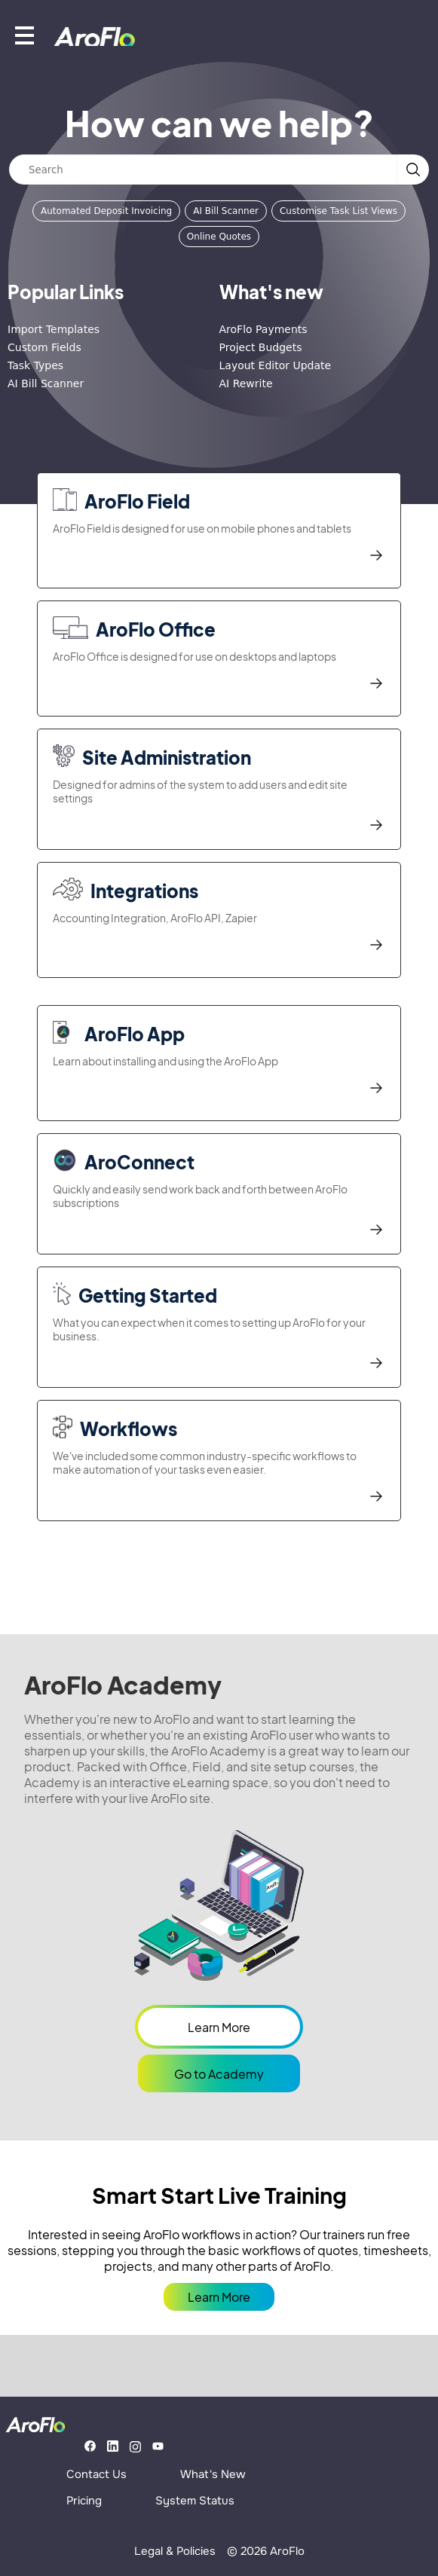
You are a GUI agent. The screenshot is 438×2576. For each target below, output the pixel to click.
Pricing (84, 2500)
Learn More (219, 2027)
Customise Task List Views (338, 211)
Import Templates (54, 329)
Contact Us (96, 2474)
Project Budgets (260, 347)
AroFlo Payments (263, 329)
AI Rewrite (246, 383)
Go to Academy (219, 2074)
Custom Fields (44, 347)
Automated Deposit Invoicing (106, 211)
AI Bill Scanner (226, 211)
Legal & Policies (175, 2551)
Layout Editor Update (275, 365)
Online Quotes (219, 236)
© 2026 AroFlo (266, 2551)
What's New (213, 2474)
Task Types (35, 365)
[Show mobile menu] (24, 35)
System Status (194, 2500)
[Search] (203, 169)
